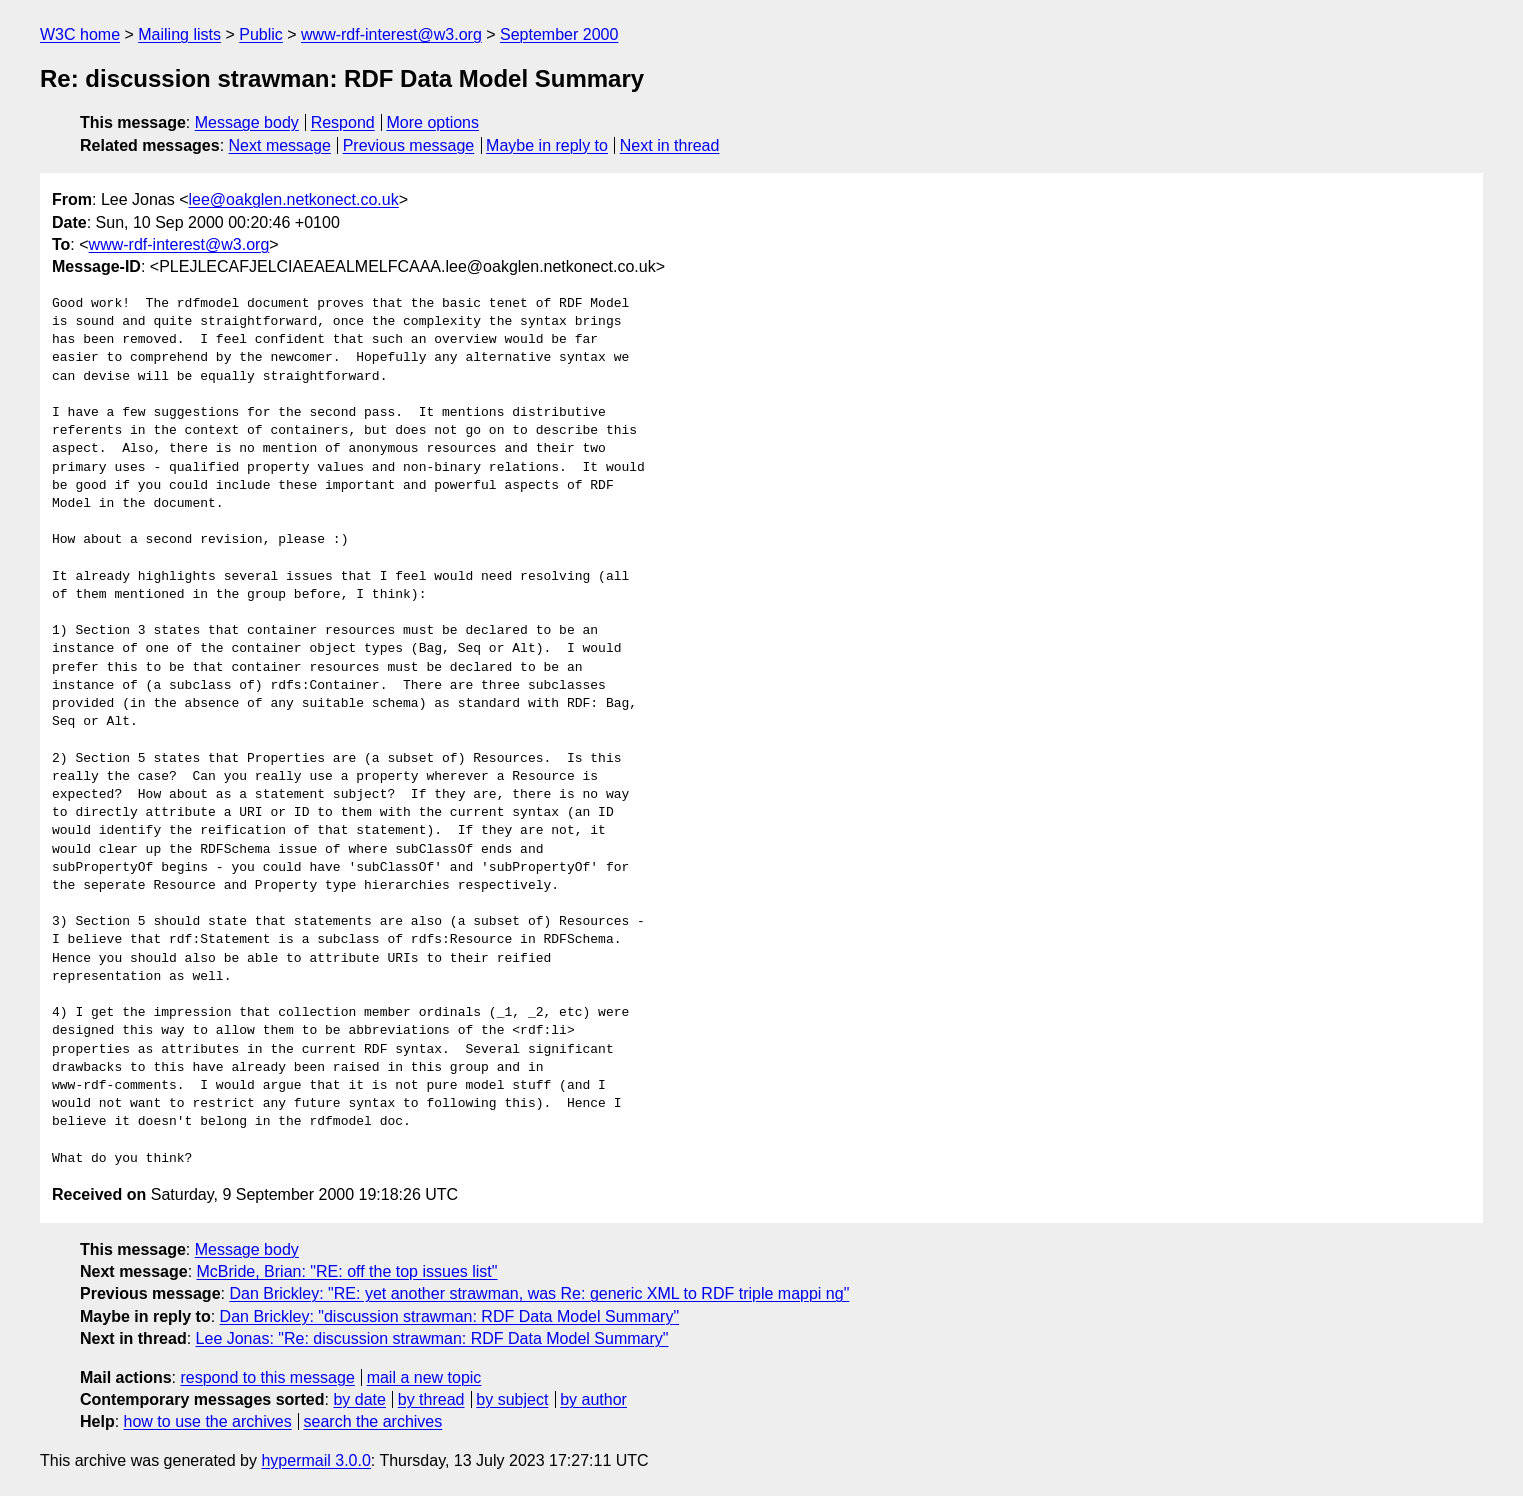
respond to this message (267, 1377)
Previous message (409, 145)
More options (433, 122)
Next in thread (670, 145)
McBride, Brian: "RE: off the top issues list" (347, 1271)
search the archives (373, 1421)
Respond (343, 122)
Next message (280, 145)
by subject (512, 1399)
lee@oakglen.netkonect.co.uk (294, 199)
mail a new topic (424, 1377)
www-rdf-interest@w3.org (391, 34)
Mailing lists (179, 34)
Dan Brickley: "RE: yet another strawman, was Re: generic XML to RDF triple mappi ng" (539, 1293)
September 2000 (559, 34)
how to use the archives (208, 1421)
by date (359, 1399)
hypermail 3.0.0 (315, 1460)
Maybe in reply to (547, 145)
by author (593, 1399)
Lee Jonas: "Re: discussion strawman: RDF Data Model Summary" (432, 1338)
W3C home (80, 34)
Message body (247, 122)
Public (261, 34)
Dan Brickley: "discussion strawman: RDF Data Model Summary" (450, 1316)
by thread (431, 1399)
